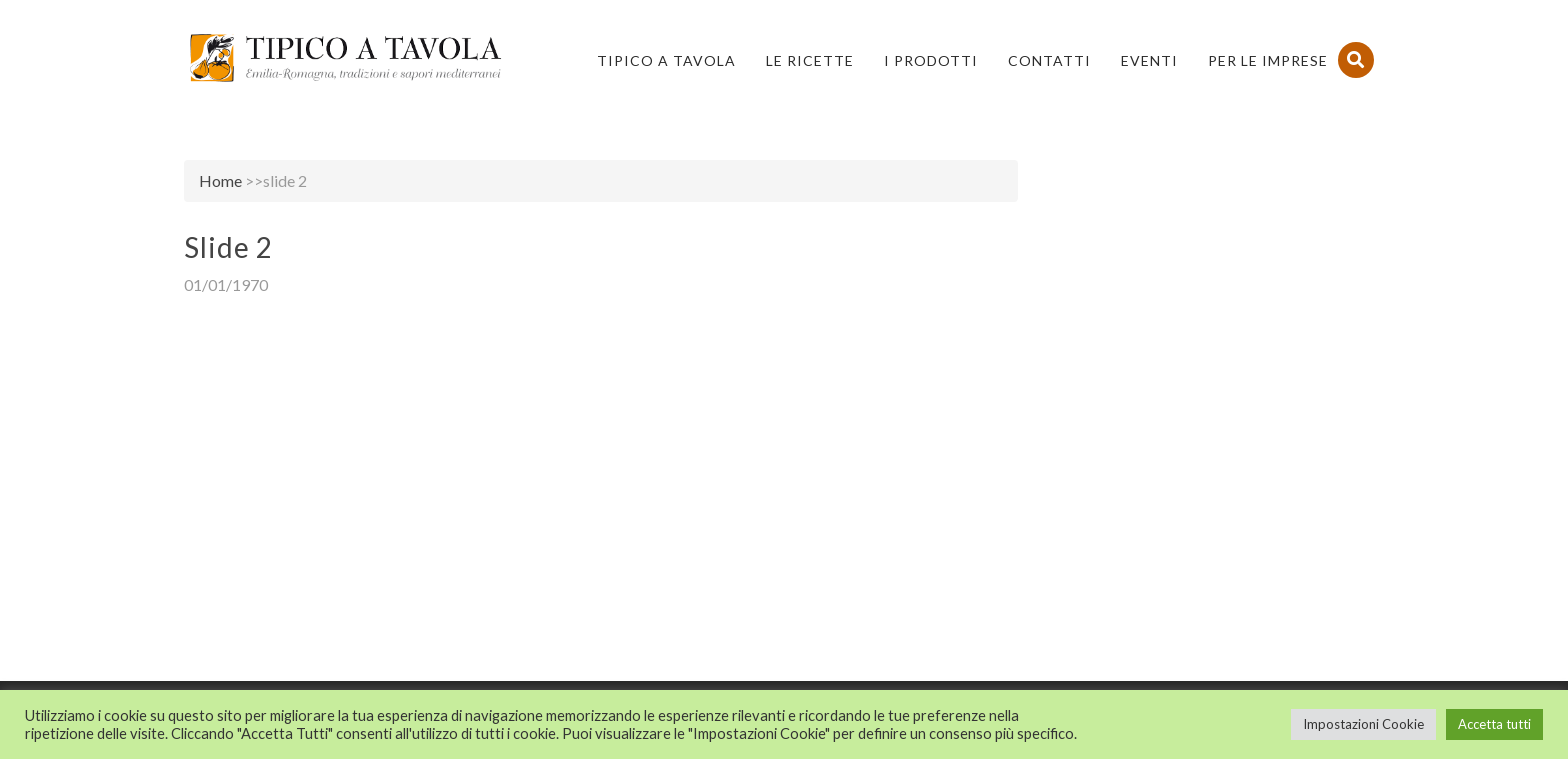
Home (220, 180)
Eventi (1149, 60)
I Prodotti (931, 60)
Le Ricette (810, 60)
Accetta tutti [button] (1494, 724)
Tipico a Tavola (666, 60)
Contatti (1049, 60)
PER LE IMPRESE (1268, 60)
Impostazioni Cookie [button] (1363, 724)
